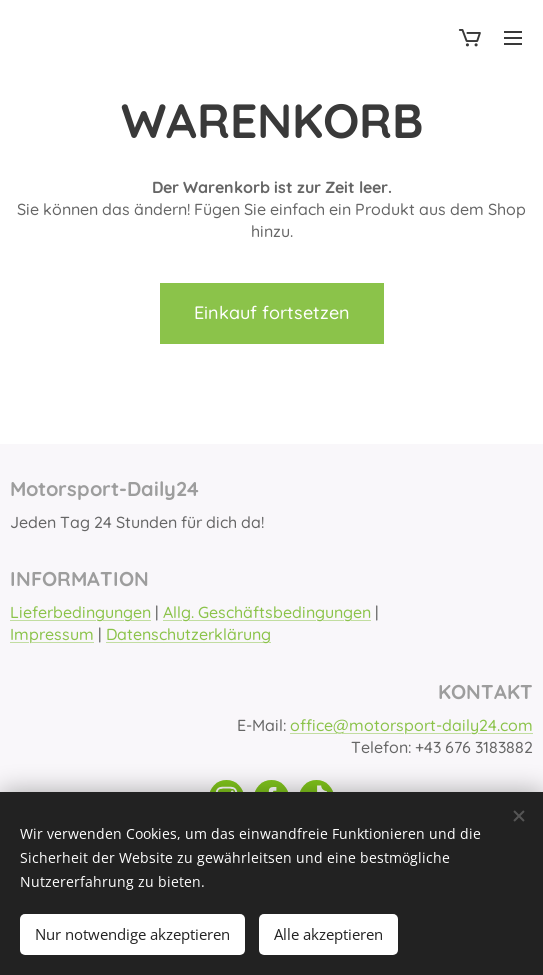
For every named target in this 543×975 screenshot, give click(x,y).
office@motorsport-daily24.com (411, 725)
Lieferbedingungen (80, 612)
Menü (513, 38)
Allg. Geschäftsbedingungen (267, 612)
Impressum (52, 635)
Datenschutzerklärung (188, 635)
